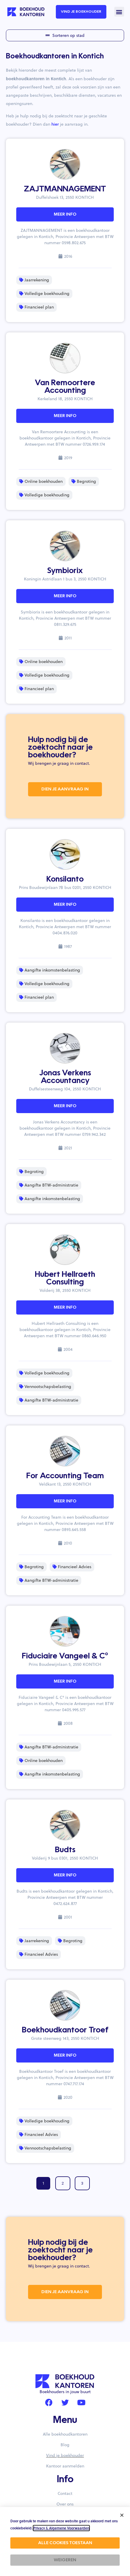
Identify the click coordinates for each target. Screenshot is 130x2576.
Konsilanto (65, 879)
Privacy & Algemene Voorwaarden (61, 2528)
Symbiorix (65, 571)
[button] (119, 12)
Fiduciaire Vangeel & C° (65, 1656)
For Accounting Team (65, 1476)
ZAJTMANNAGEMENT (65, 189)
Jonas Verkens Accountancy (65, 1077)
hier (55, 124)
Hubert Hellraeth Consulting (65, 1278)
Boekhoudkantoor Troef (65, 2030)
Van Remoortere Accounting (65, 387)
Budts (65, 1850)
